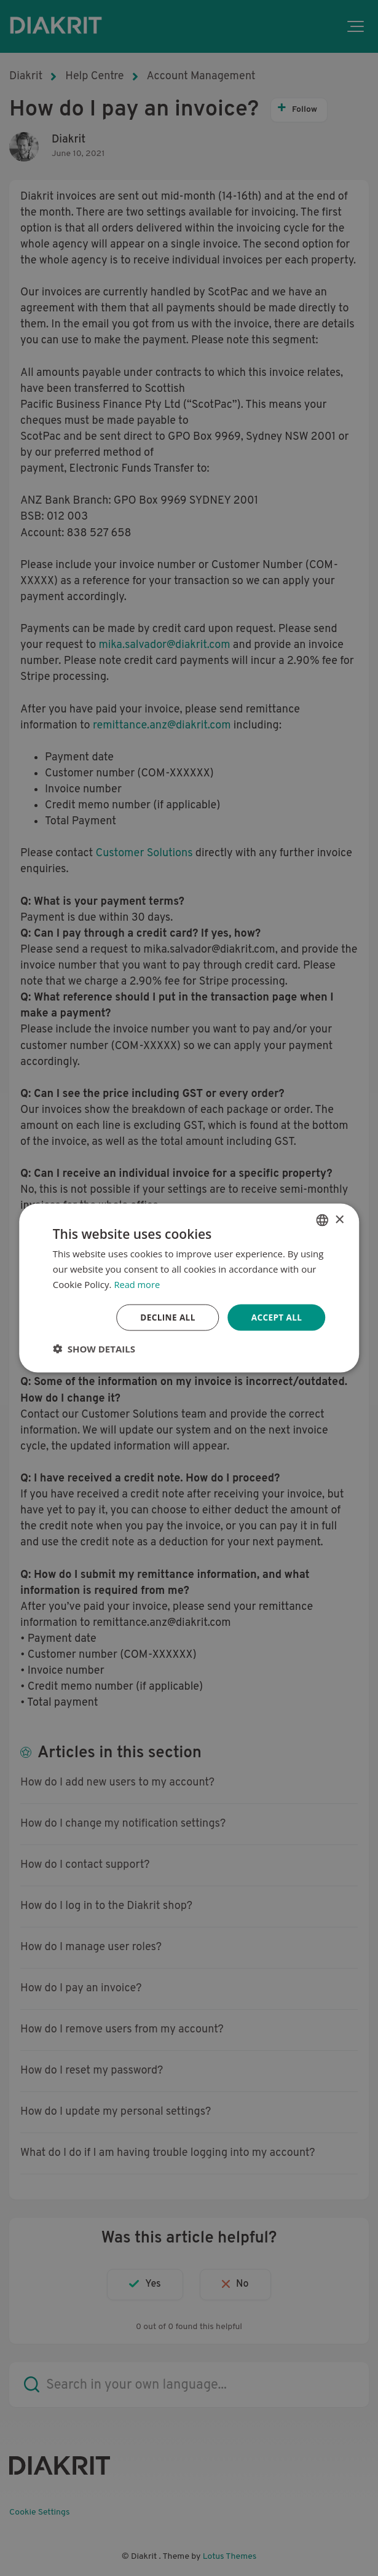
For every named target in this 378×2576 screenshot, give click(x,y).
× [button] (339, 1219)
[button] (94, 1348)
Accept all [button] (276, 1316)
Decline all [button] (164, 1316)
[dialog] (189, 1288)
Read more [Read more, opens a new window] (137, 1284)
